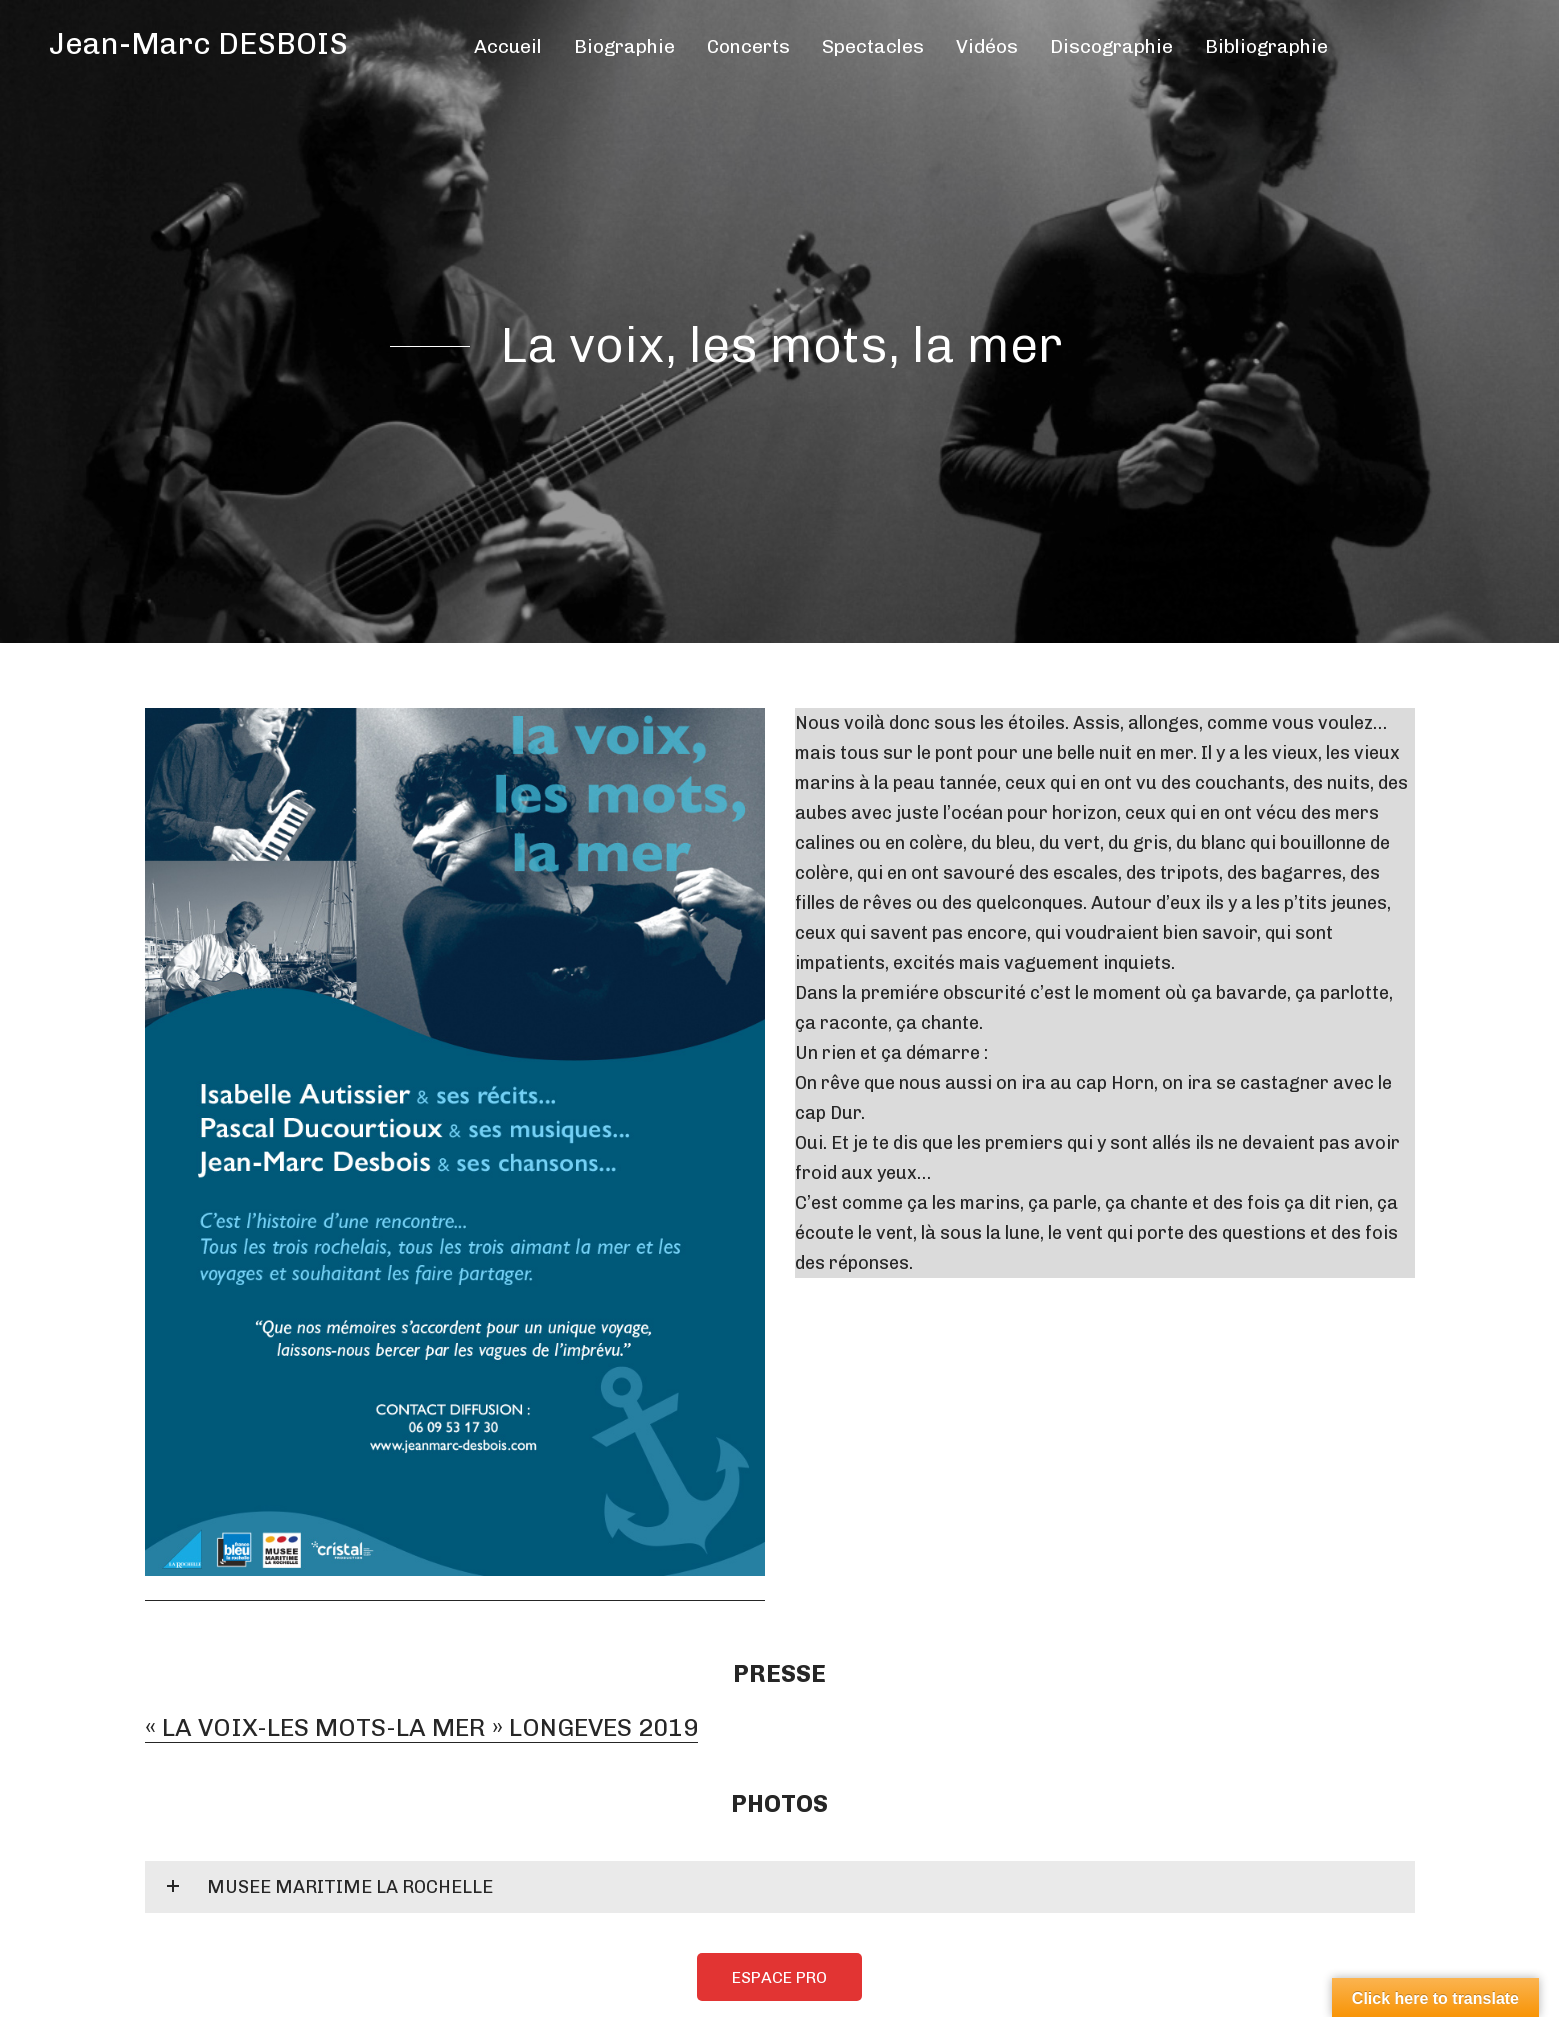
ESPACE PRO (779, 1972)
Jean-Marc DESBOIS (198, 44)
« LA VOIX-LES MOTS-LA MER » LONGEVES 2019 (414, 1724)
